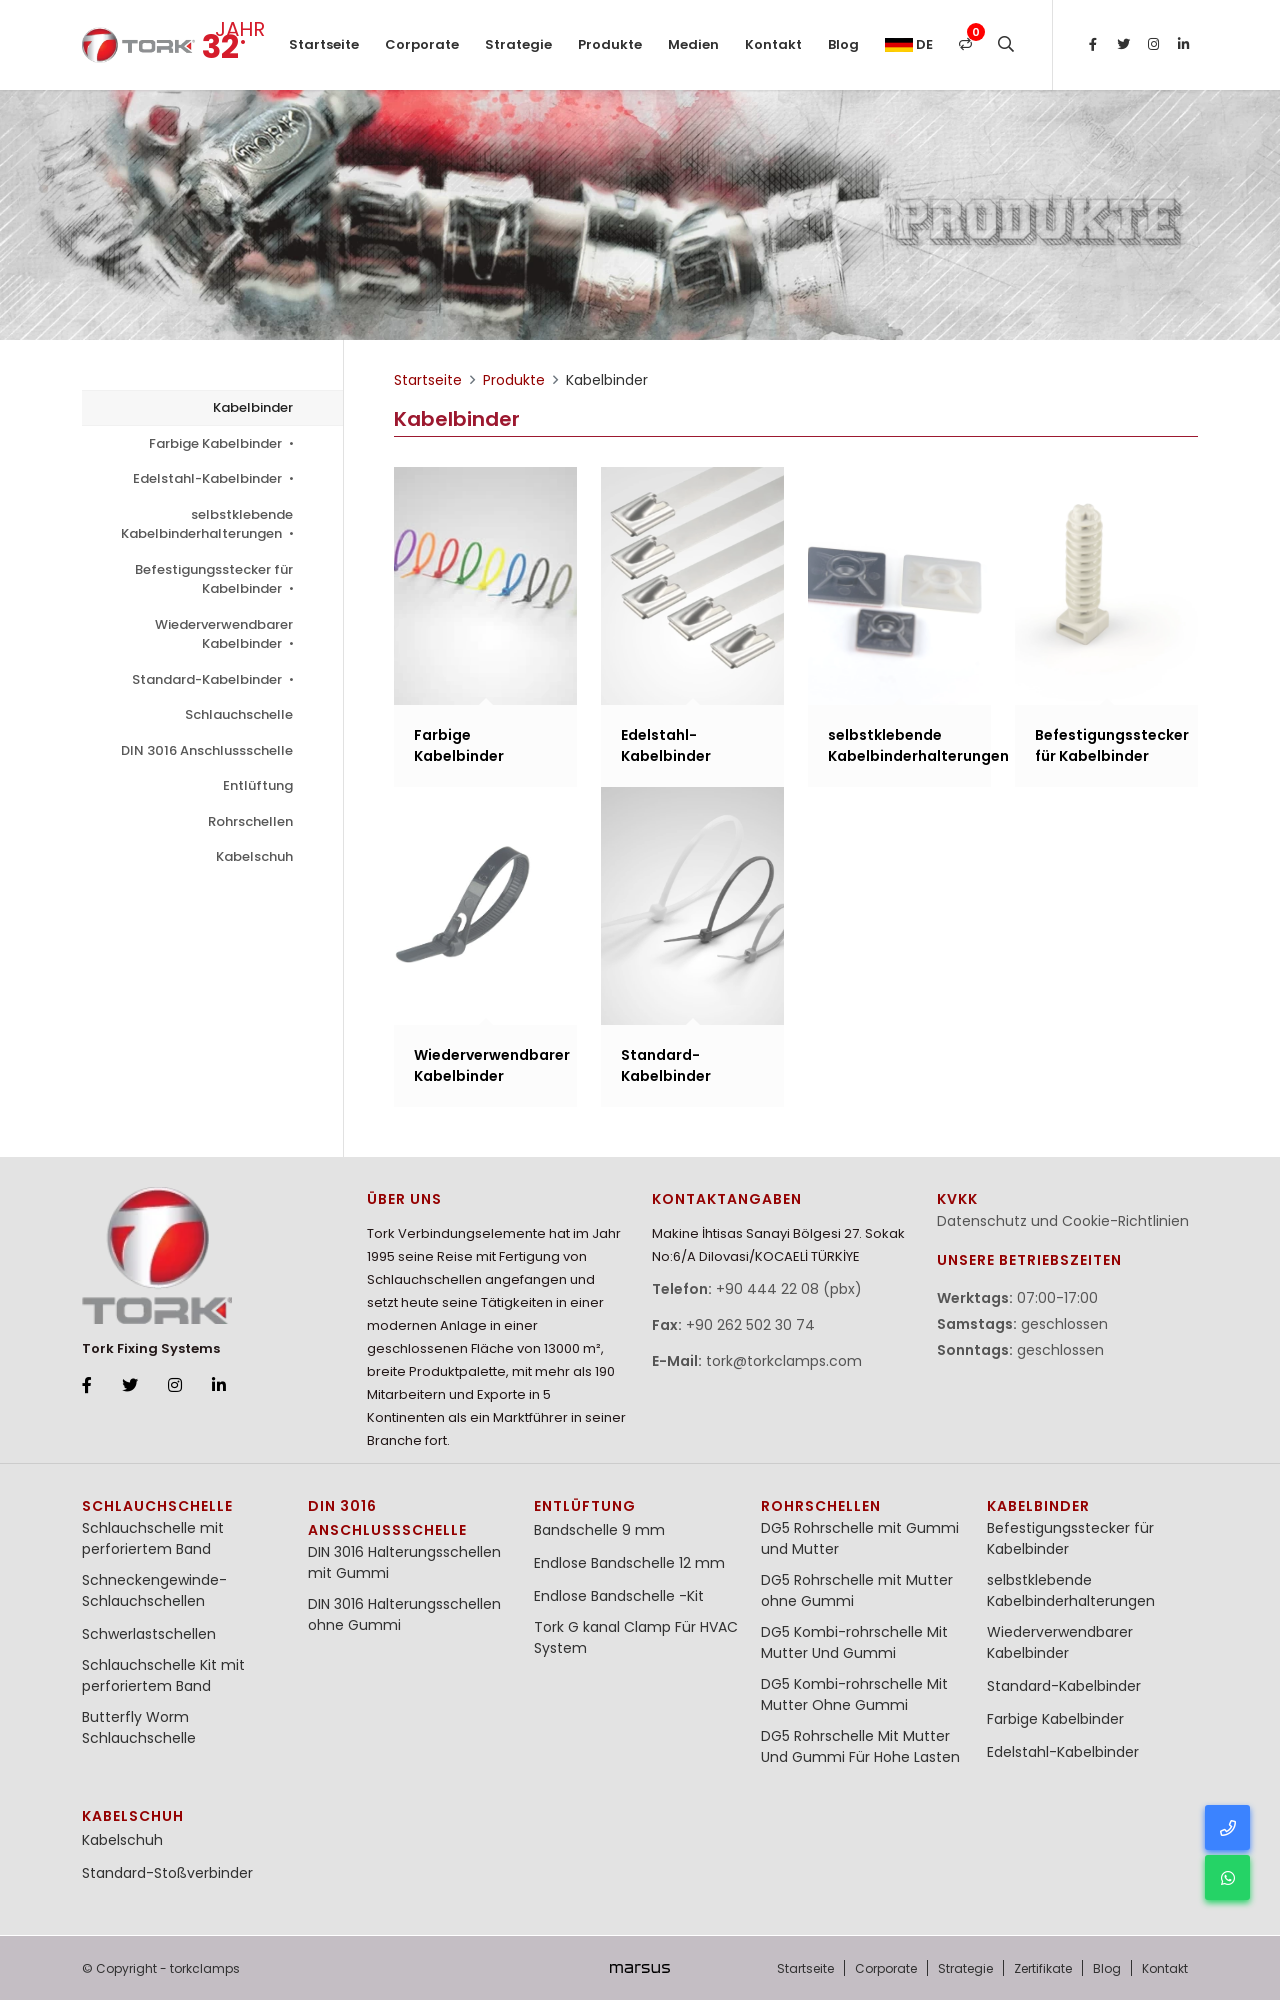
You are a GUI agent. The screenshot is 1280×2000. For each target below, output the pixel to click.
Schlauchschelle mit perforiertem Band (153, 1538)
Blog (843, 44)
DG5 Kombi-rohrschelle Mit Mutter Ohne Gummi (854, 1694)
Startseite (324, 44)
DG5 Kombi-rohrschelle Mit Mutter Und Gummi (854, 1642)
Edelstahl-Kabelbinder (213, 478)
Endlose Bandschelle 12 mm (629, 1563)
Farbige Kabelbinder (221, 443)
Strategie (518, 44)
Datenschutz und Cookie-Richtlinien (1063, 1221)
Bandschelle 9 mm (599, 1530)
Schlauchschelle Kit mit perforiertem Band (163, 1675)
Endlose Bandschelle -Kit (619, 1596)
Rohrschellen (250, 821)
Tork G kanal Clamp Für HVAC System (636, 1637)
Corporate (422, 44)
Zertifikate (1043, 1968)
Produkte (610, 44)
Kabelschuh (254, 856)
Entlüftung (258, 785)
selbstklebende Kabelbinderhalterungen (207, 524)
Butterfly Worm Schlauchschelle (139, 1727)
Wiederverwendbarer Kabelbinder (224, 634)
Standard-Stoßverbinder (167, 1873)
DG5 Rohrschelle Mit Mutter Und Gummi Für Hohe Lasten (860, 1746)
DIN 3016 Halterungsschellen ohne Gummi (404, 1614)
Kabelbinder (253, 407)
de (909, 44)
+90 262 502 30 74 (750, 1325)
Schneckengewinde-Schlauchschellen (154, 1590)
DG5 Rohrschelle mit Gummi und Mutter (860, 1538)
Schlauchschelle (239, 714)
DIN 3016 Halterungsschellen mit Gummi (404, 1562)
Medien (693, 44)
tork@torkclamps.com (784, 1361)
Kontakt (773, 44)
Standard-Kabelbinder (212, 679)
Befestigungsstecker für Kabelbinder (214, 579)
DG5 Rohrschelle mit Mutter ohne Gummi (857, 1590)
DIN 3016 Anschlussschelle (207, 750)
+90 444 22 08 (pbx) (789, 1289)
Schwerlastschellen (149, 1634)
